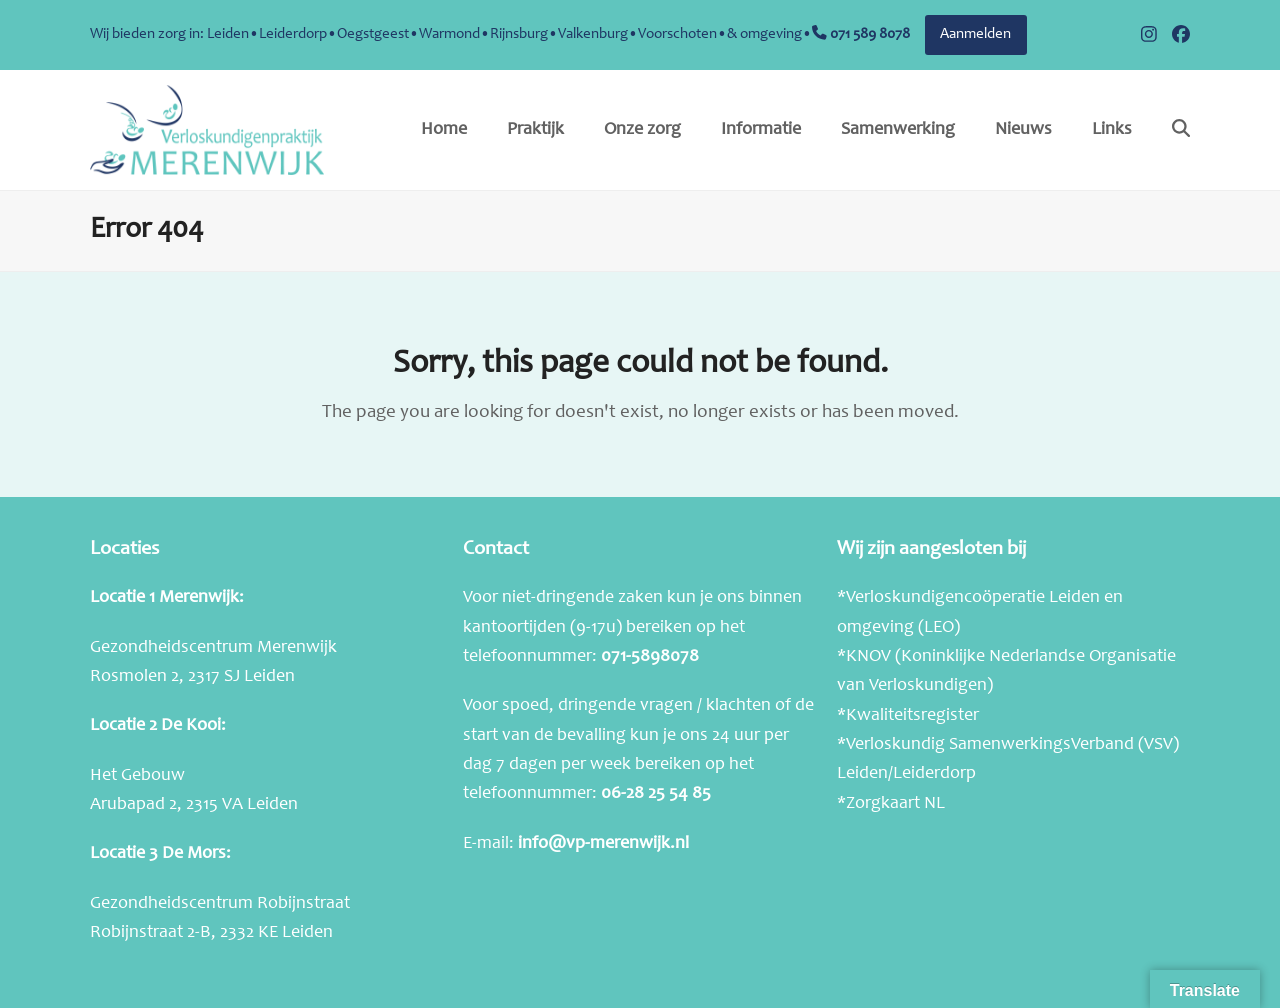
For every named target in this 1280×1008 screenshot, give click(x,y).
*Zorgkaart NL (891, 804)
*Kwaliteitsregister (908, 716)
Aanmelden (975, 34)
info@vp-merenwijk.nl (603, 844)
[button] (1181, 130)
